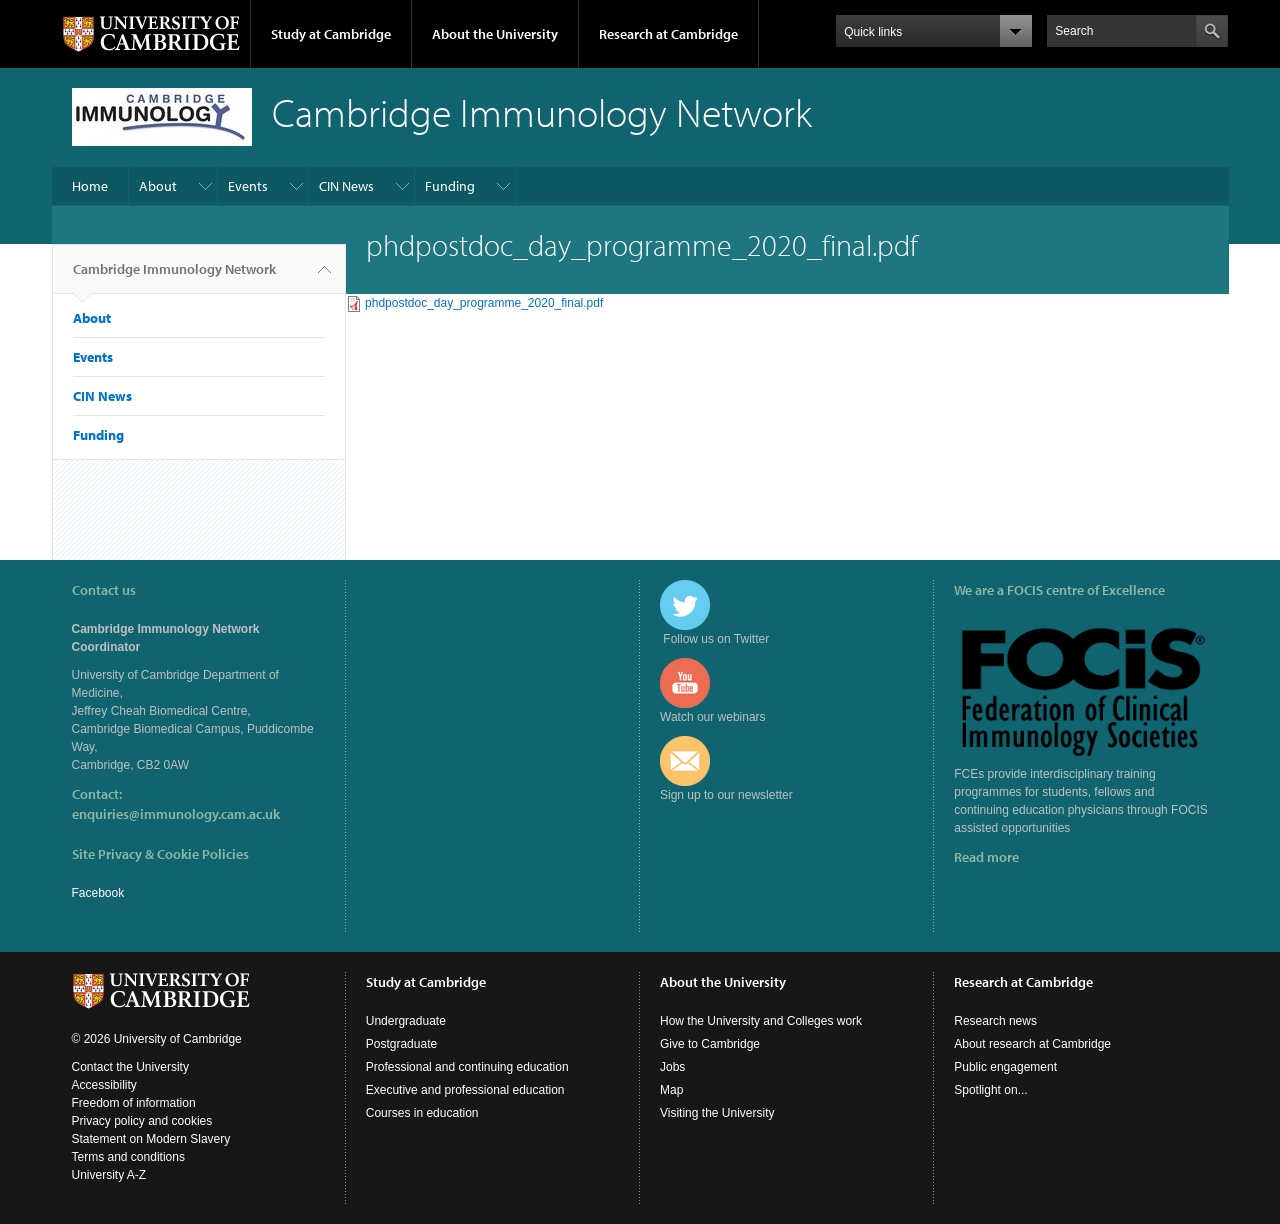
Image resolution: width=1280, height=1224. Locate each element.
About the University (495, 34)
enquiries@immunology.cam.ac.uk (176, 814)
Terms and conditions (128, 1157)
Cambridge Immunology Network (174, 277)
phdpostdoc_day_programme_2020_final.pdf (484, 303)
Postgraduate (401, 1044)
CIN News (346, 186)
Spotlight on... (990, 1090)
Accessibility (104, 1085)
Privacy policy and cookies (142, 1121)
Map (671, 1090)
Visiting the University (717, 1113)
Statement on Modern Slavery (151, 1139)
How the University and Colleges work (761, 1021)
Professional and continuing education (467, 1067)
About (158, 186)
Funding (450, 186)
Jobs (672, 1067)
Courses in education (422, 1113)
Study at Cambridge (331, 34)
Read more (986, 857)
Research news (995, 1021)
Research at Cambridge (668, 34)
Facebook (98, 893)
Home (90, 186)
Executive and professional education (465, 1090)
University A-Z (109, 1175)
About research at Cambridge (1032, 1044)
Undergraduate (406, 1021)
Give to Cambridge (710, 1044)
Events (248, 186)
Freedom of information (134, 1103)
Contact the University (130, 1067)
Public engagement (1005, 1067)
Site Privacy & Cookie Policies (160, 854)
